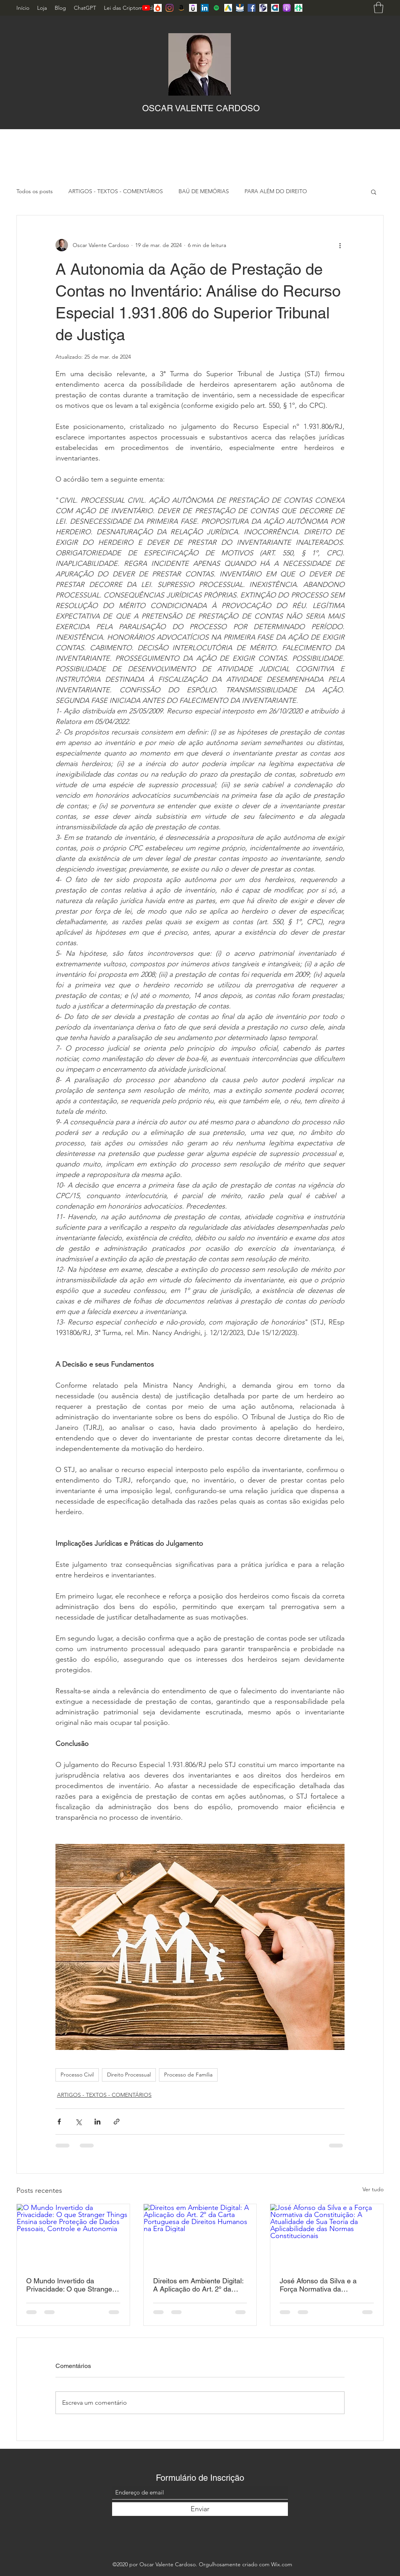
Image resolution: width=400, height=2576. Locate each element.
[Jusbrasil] (228, 8)
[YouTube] (146, 8)
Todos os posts (34, 191)
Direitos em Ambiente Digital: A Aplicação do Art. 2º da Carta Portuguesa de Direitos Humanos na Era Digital (198, 2285)
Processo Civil (77, 2074)
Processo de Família (188, 2074)
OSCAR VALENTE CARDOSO (201, 108)
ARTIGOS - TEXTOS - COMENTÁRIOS (115, 191)
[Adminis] (275, 8)
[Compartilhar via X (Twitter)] (78, 2121)
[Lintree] (298, 8)
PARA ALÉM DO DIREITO (276, 191)
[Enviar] (200, 2509)
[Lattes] (263, 8)
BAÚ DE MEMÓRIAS (204, 191)
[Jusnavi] (240, 8)
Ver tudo (373, 2189)
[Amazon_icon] (181, 8)
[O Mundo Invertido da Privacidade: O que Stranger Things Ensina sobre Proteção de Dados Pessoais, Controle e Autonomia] (73, 2235)
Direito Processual (129, 2074)
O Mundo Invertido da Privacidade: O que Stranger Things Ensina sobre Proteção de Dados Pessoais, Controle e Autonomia (72, 2285)
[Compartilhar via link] (116, 2121)
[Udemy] (193, 8)
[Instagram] (169, 8)
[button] (378, 7)
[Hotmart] (158, 8)
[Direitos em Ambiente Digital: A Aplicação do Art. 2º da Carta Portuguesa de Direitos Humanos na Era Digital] (200, 2235)
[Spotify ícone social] (216, 8)
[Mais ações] (340, 245)
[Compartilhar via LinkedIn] (97, 2121)
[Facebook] (251, 8)
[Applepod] (287, 8)
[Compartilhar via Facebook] (59, 2121)
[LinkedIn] (205, 8)
